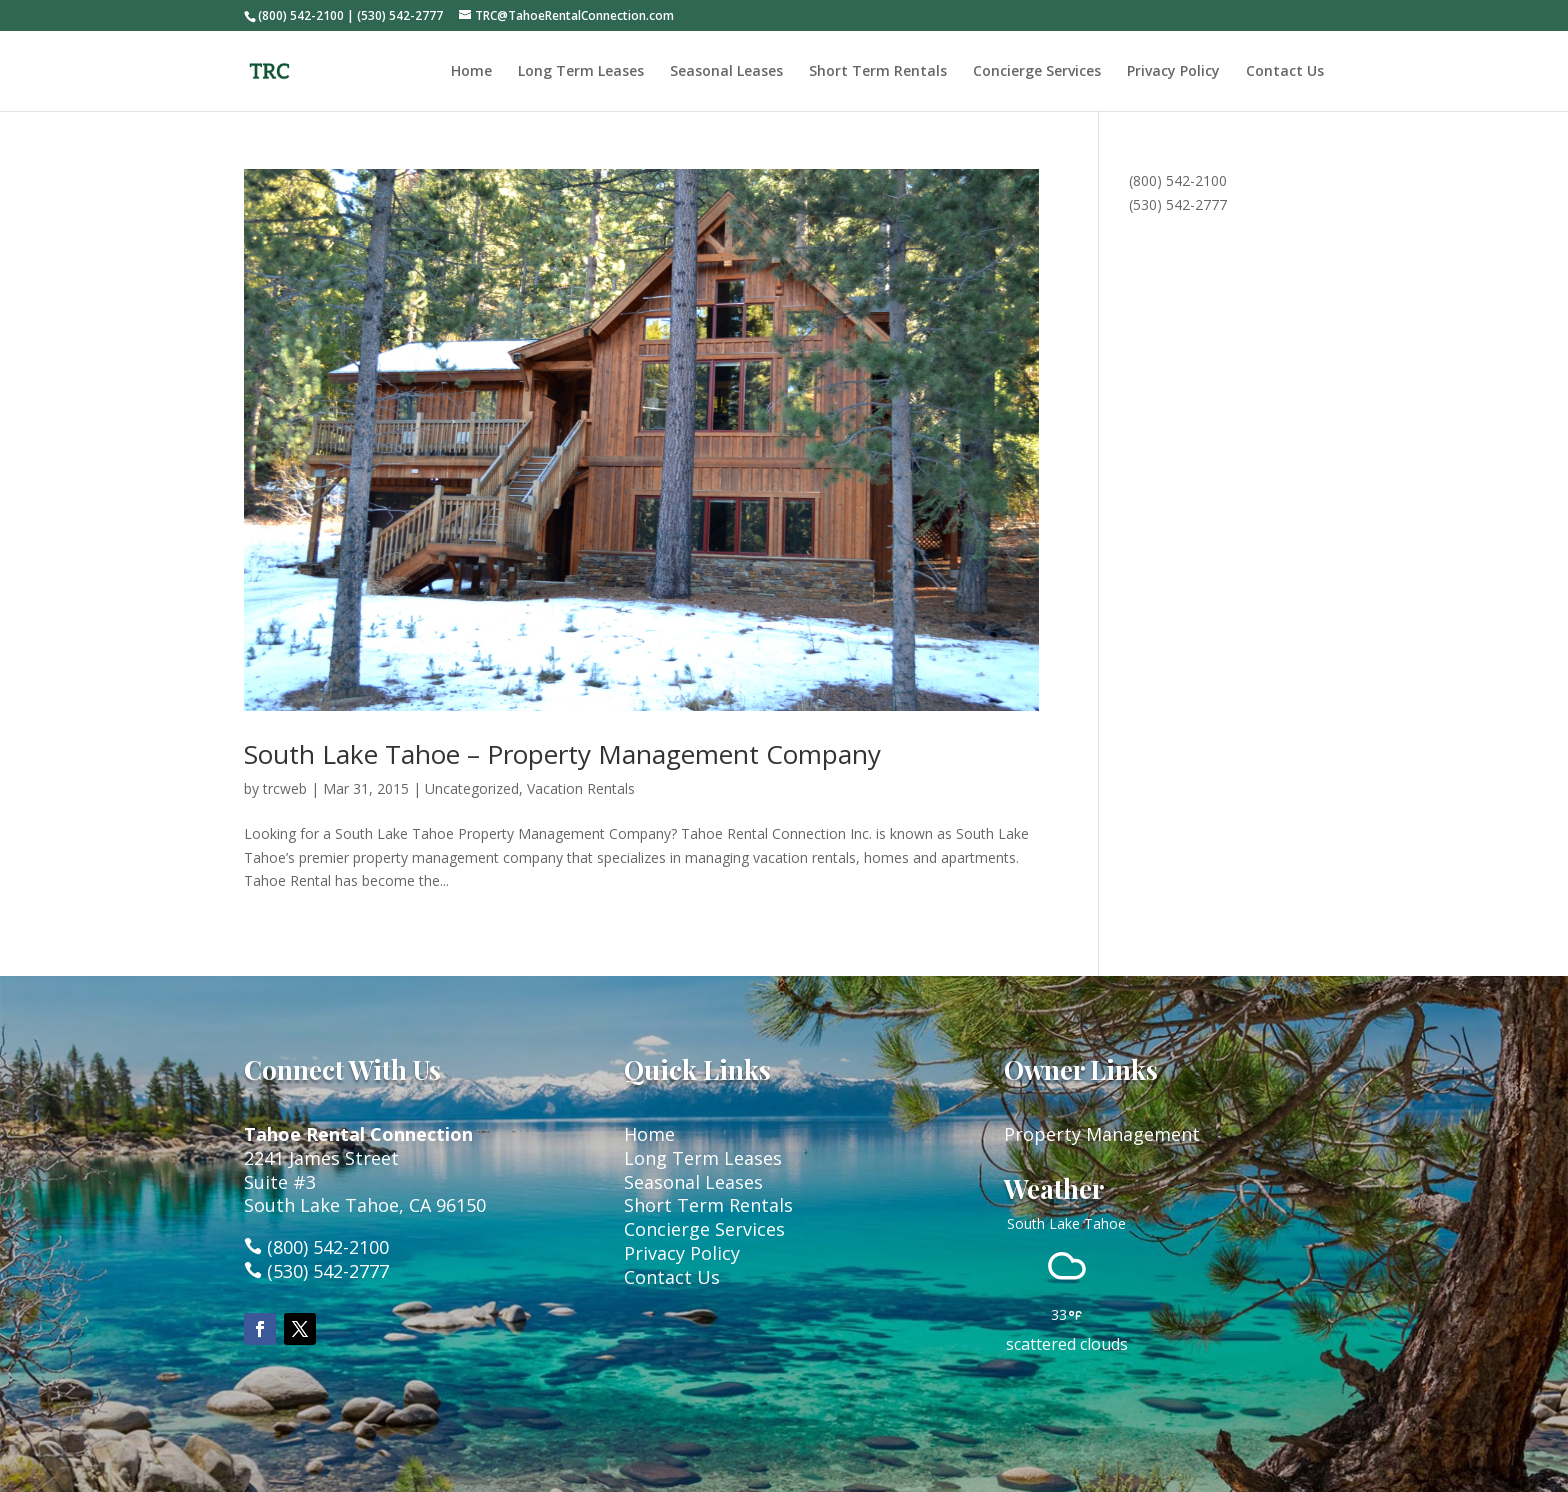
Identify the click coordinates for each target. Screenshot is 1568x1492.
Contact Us (1285, 72)
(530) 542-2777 (1178, 204)
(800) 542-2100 (1178, 180)
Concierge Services (1037, 72)
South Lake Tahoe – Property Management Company (562, 754)
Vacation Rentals (581, 788)
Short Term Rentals (878, 72)
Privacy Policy (1173, 72)
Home (471, 72)
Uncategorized (472, 788)
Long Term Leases (581, 72)
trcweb (285, 788)
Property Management (1102, 1134)
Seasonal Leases (726, 72)
